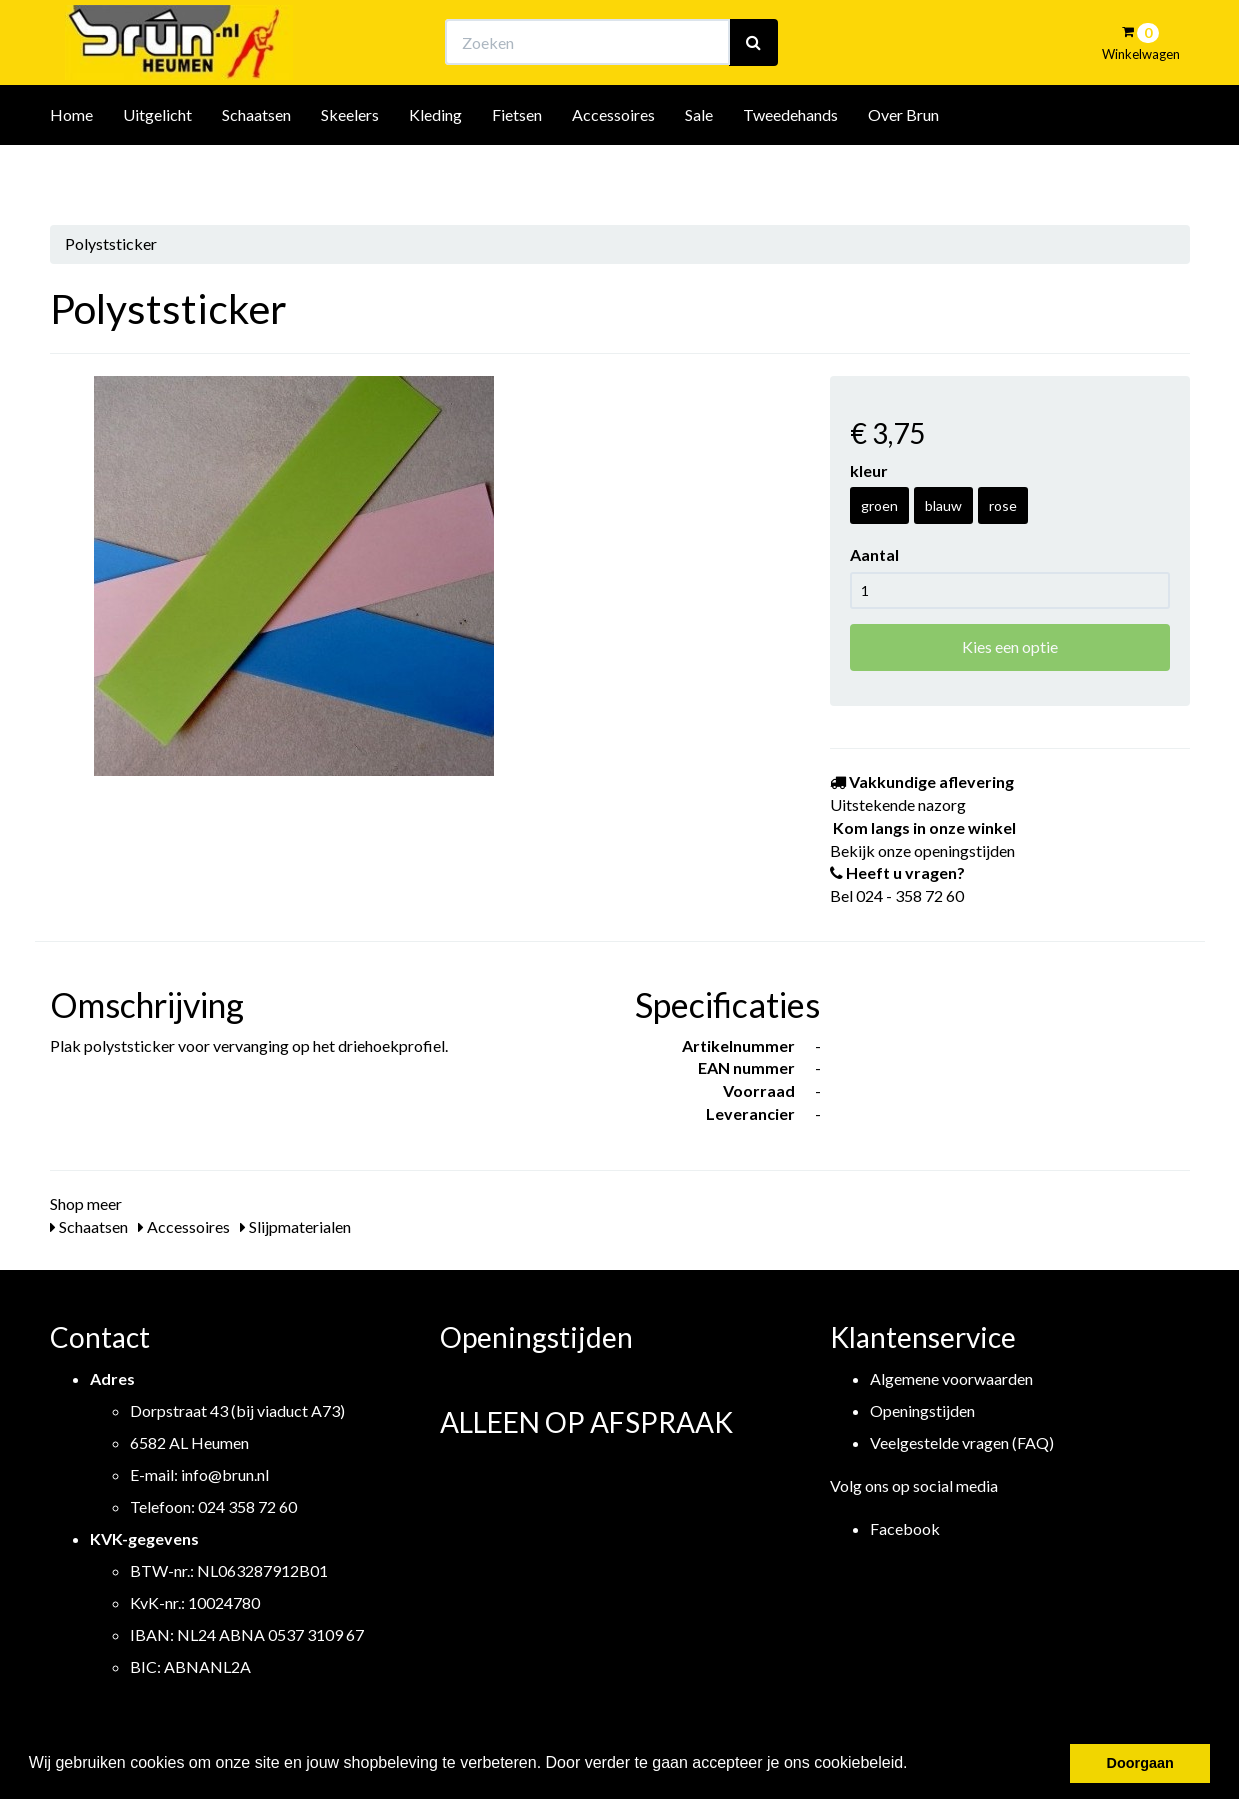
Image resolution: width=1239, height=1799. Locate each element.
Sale (699, 168)
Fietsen (517, 168)
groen (879, 505)
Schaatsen (256, 168)
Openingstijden (922, 1410)
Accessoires (613, 168)
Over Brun (903, 168)
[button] (915, 1765)
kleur (869, 470)
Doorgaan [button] (1140, 1763)
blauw (943, 505)
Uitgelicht (157, 168)
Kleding (435, 168)
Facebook (905, 1528)
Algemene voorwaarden (951, 1378)
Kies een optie (1010, 646)
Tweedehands (790, 168)
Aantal (874, 554)
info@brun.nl (225, 1474)
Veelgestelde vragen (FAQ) (962, 1442)
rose (1003, 505)
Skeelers (350, 168)
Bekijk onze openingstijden (637, 35)
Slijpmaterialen (295, 1226)
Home (71, 168)
